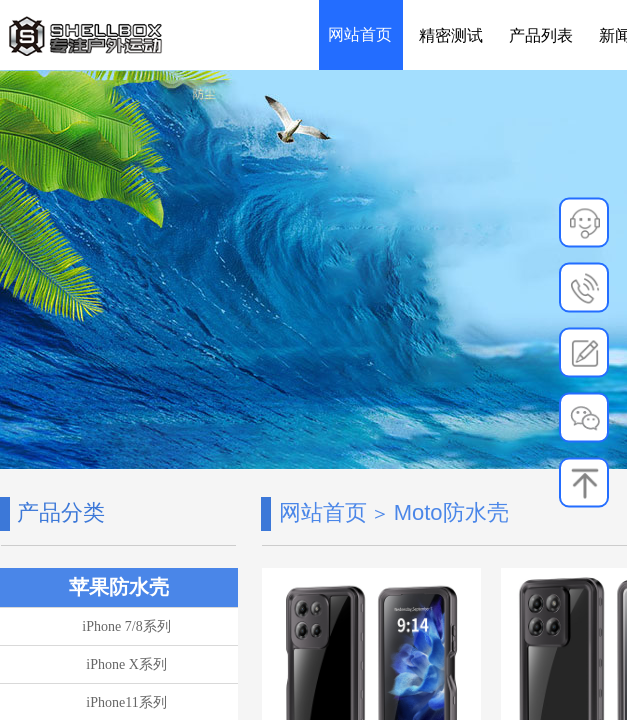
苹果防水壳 (119, 587)
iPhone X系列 (126, 664)
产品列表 (541, 35)
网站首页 (323, 512)
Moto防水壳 (451, 512)
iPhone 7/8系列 (126, 626)
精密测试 (451, 35)
